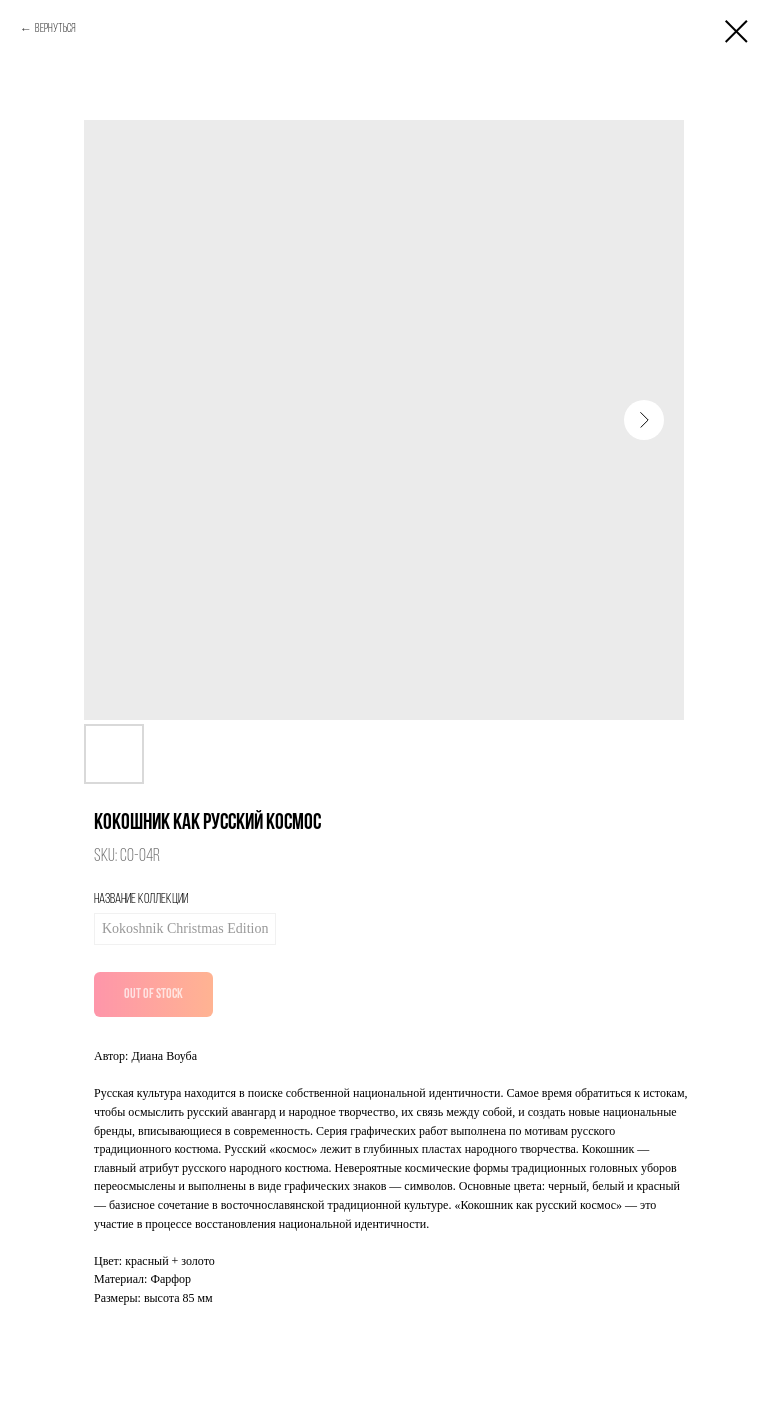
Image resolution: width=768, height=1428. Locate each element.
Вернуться (55, 29)
